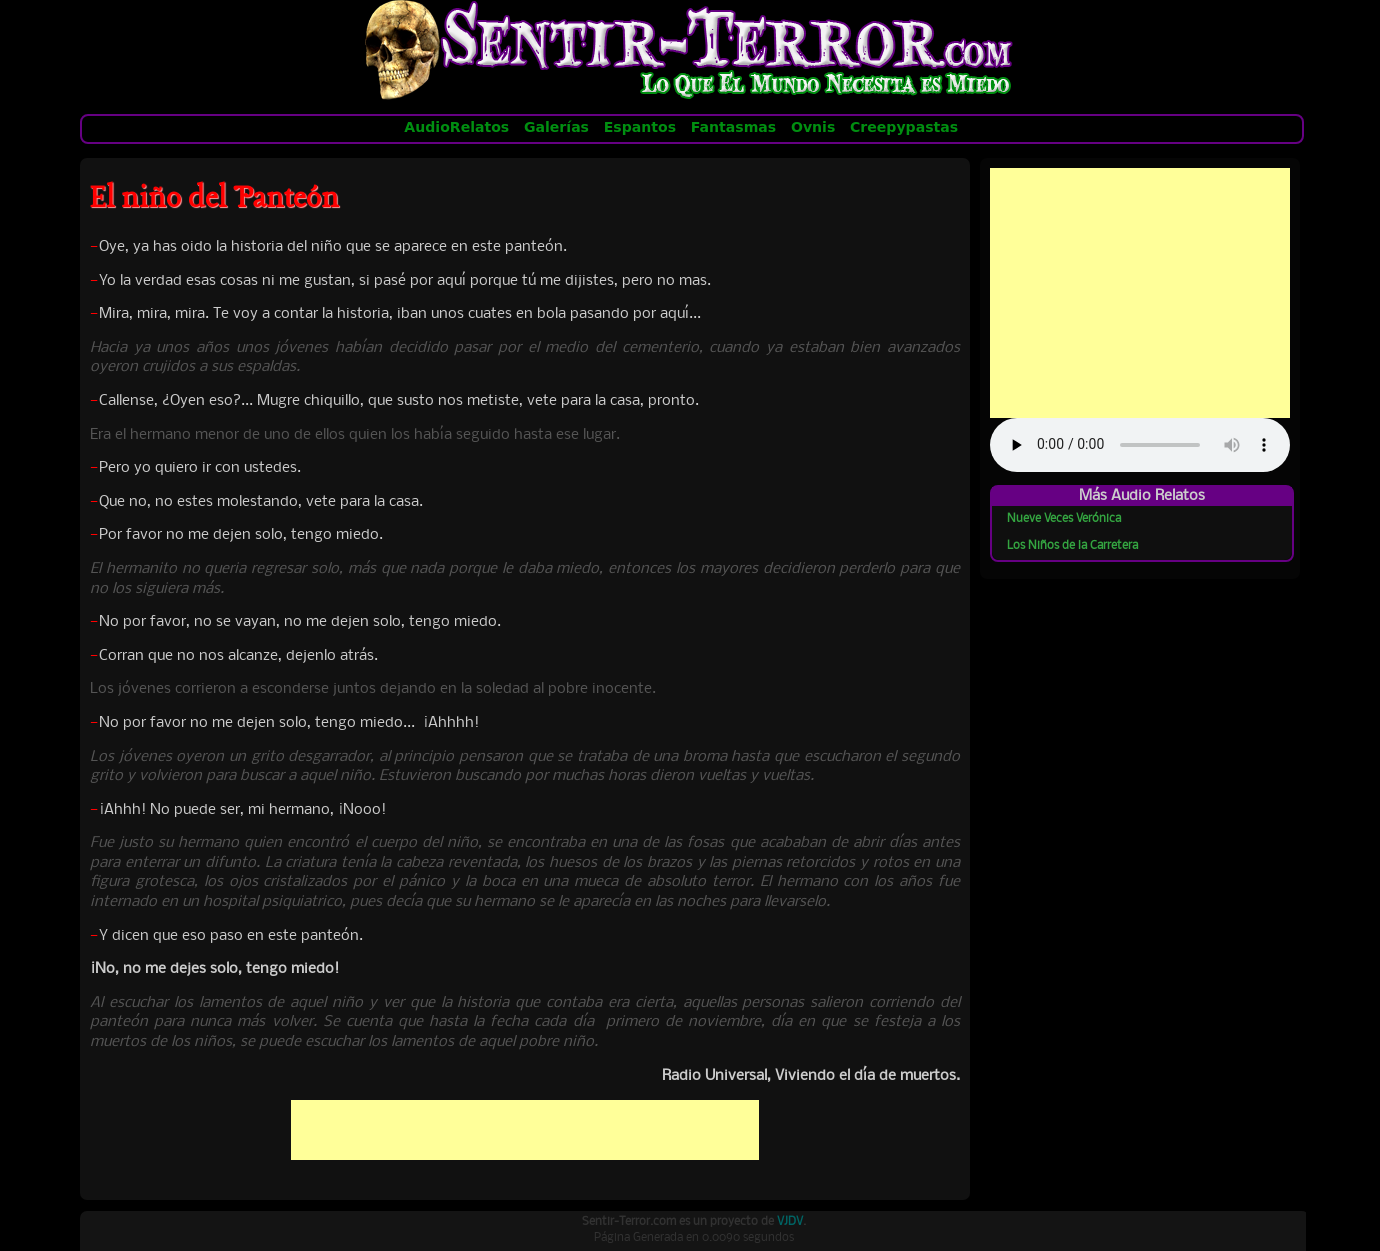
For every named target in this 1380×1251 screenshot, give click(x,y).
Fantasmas (733, 127)
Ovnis (813, 127)
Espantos (640, 127)
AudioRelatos (457, 127)
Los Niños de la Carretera (1072, 546)
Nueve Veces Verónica (1064, 519)
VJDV (790, 1222)
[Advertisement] (525, 1130)
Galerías (557, 127)
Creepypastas (903, 127)
